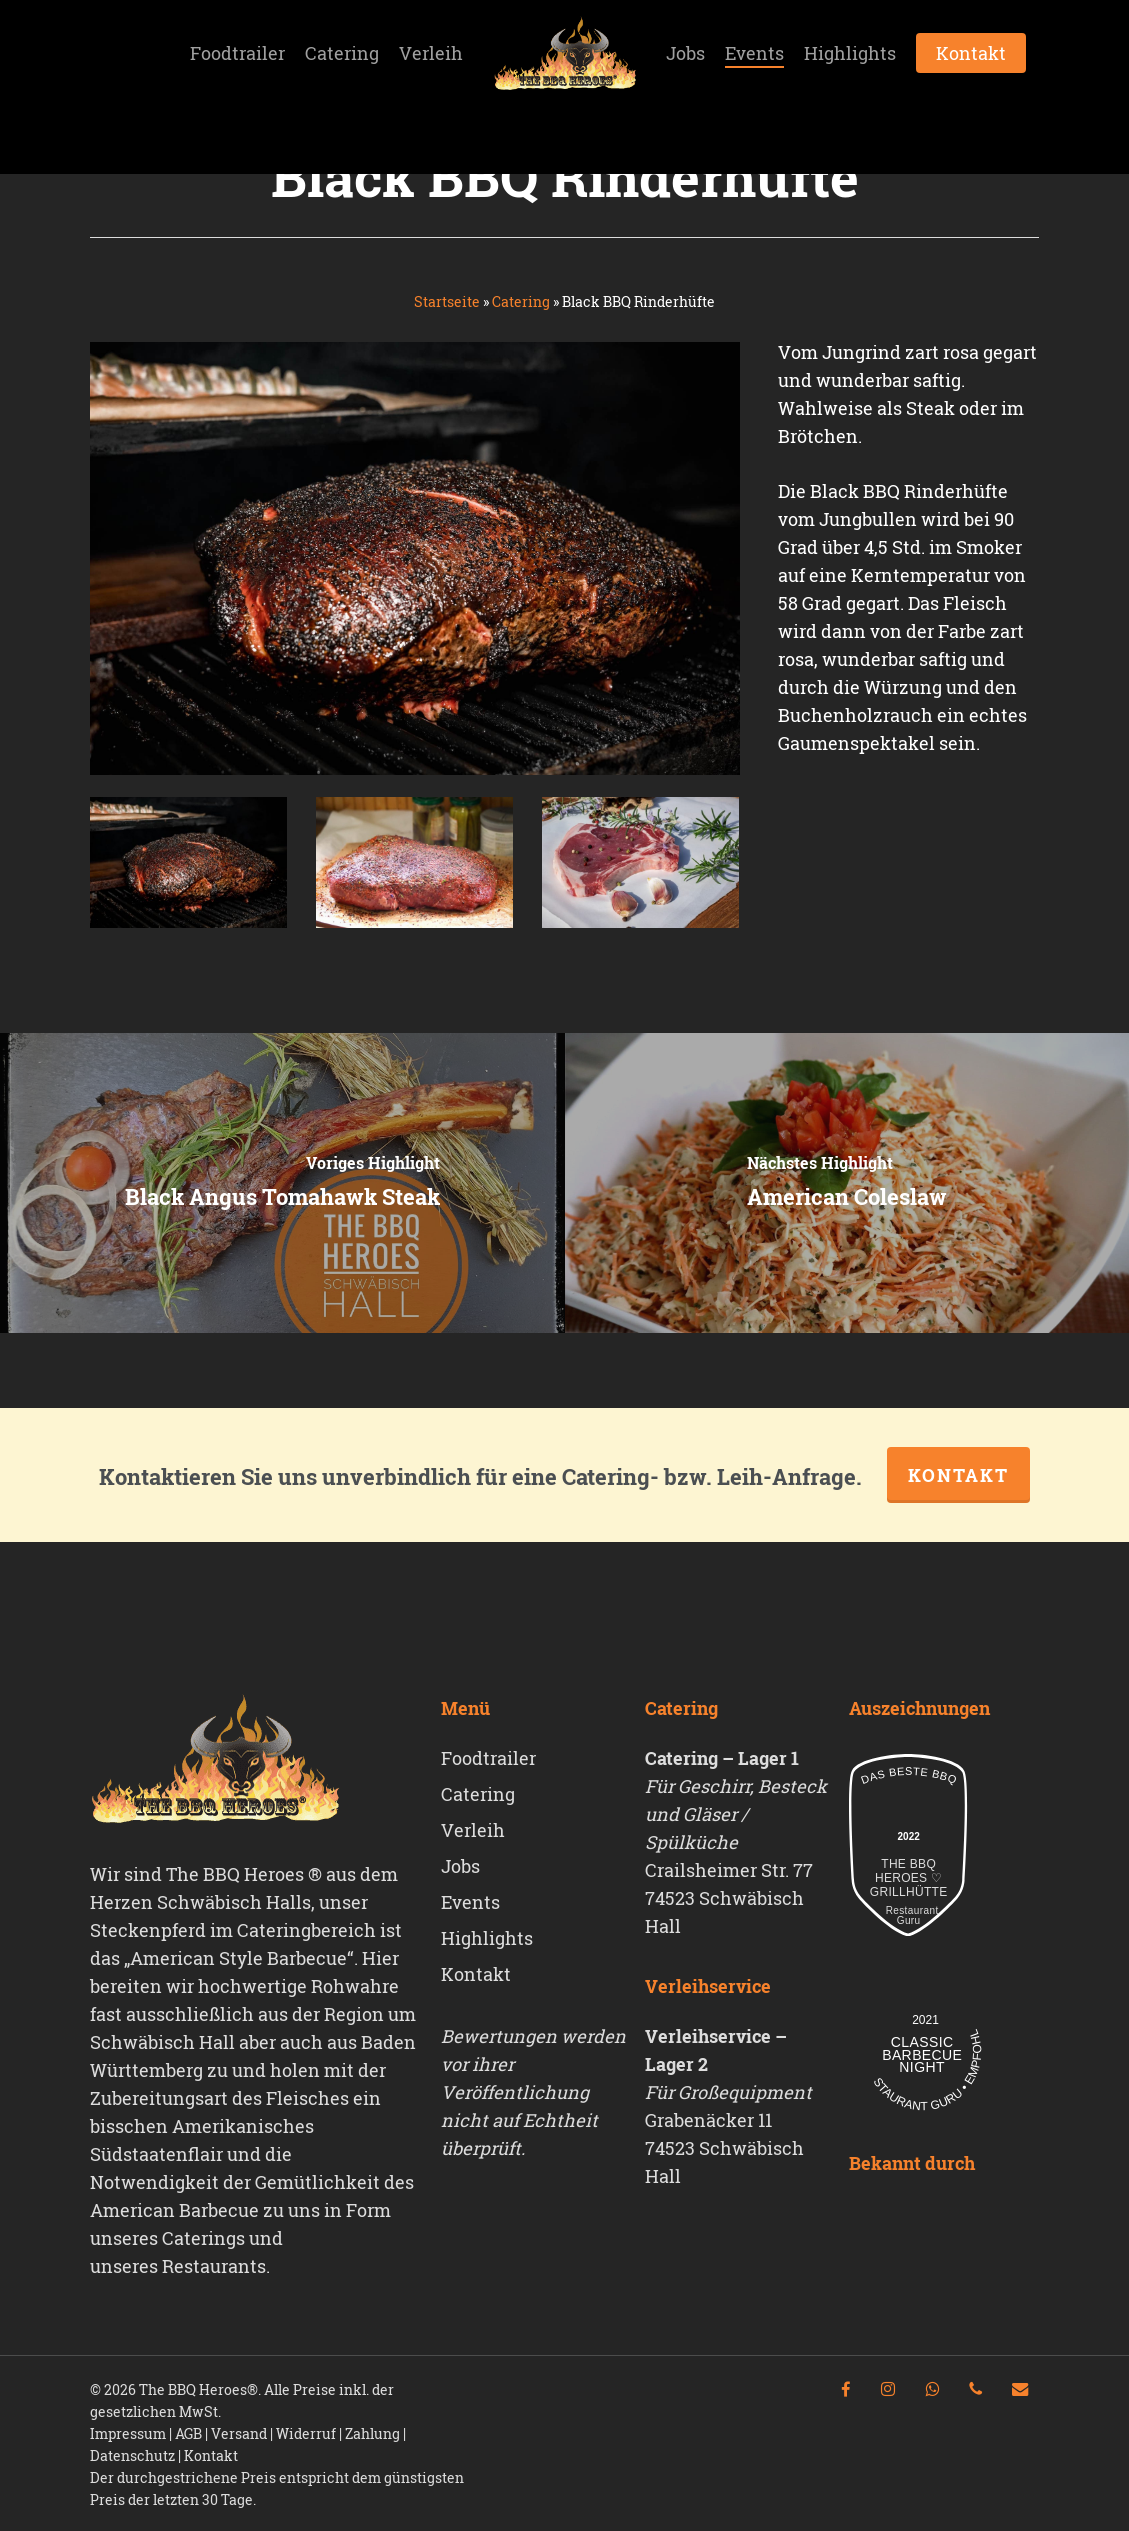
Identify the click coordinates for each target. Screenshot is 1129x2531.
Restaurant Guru (909, 1916)
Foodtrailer (488, 1758)
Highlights (487, 1938)
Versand (239, 2433)
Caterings (203, 2238)
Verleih (473, 1830)
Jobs (460, 1866)
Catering (521, 301)
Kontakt (958, 1475)
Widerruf (306, 2433)
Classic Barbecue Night (922, 2055)
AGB (188, 2433)
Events (470, 1902)
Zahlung (372, 2433)
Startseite (447, 301)
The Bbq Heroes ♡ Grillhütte (909, 1878)
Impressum (128, 2433)
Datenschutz (132, 2455)
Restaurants (214, 2266)
